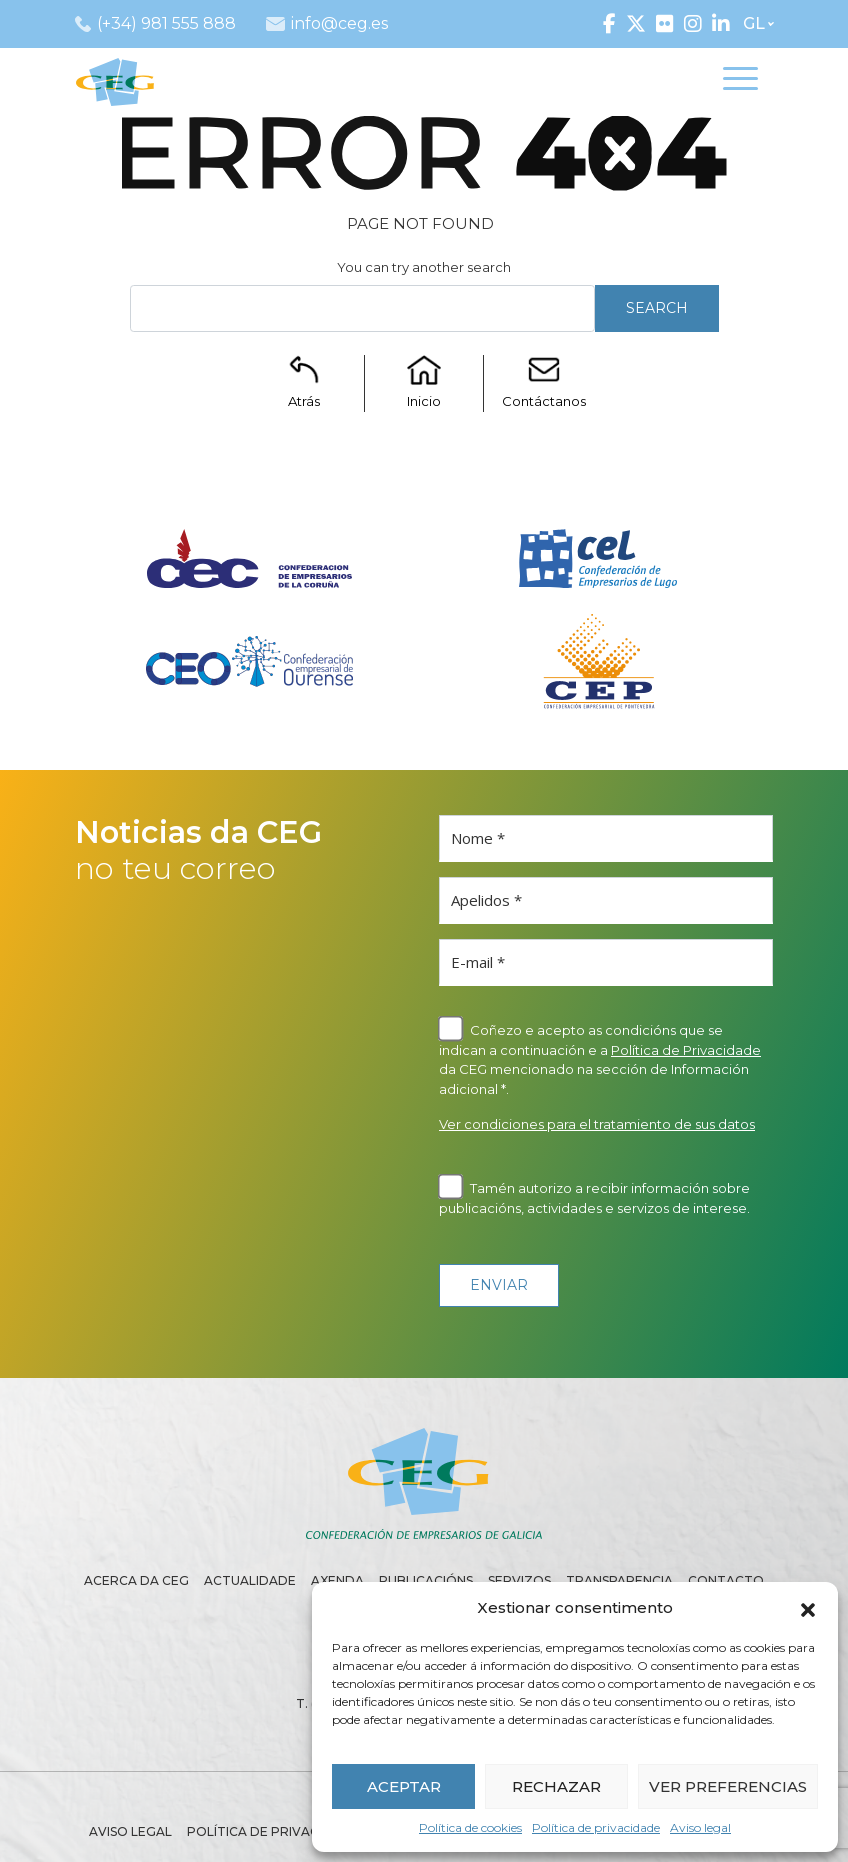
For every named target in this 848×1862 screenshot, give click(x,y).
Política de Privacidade (686, 1050)
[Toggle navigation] (740, 81)
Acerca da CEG (136, 1580)
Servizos (519, 1580)
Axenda (337, 1580)
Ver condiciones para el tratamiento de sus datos (597, 1124)
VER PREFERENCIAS (728, 1786)
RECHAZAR (556, 1786)
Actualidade (250, 1580)
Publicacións (426, 1580)
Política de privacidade (596, 1827)
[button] (808, 1608)
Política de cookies (470, 1827)
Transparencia (619, 1580)
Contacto (726, 1580)
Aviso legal (700, 1827)
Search (657, 308)
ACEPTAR (404, 1786)
